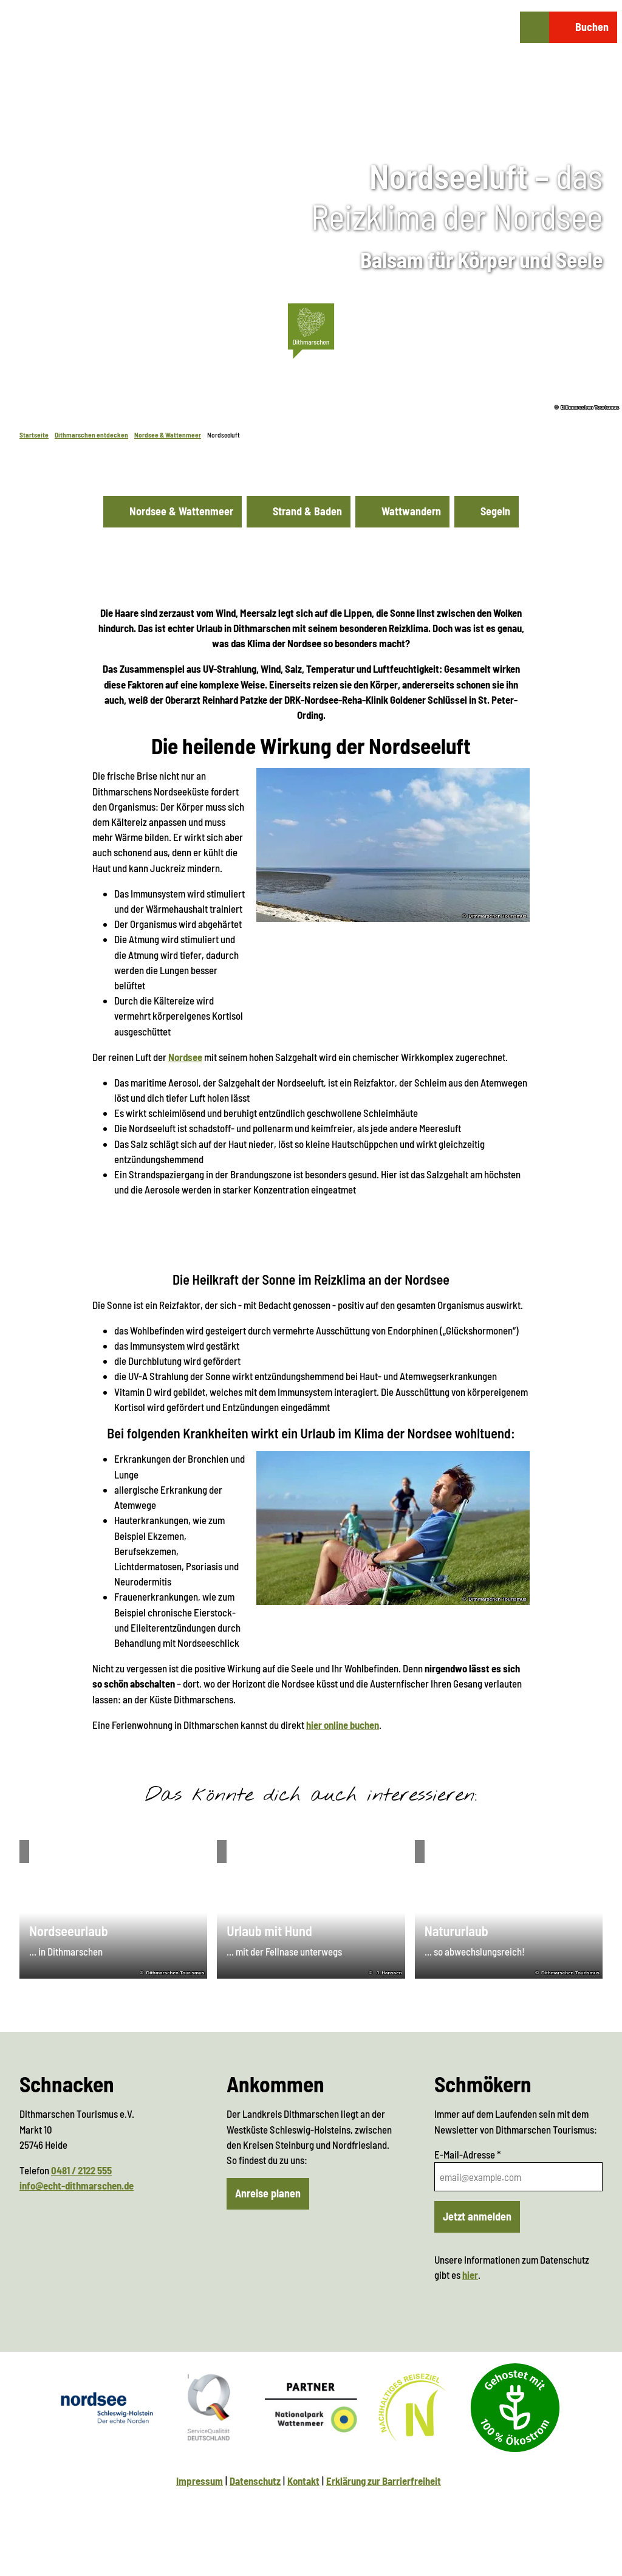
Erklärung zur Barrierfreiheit (383, 2481)
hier (470, 2275)
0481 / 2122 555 (81, 2170)
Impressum (199, 2481)
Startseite (34, 435)
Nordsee (185, 1057)
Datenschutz (255, 2481)
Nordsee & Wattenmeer (167, 435)
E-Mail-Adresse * (467, 2154)
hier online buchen (342, 1724)
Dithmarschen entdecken (91, 435)
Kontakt (303, 2481)
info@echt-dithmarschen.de (76, 2185)
